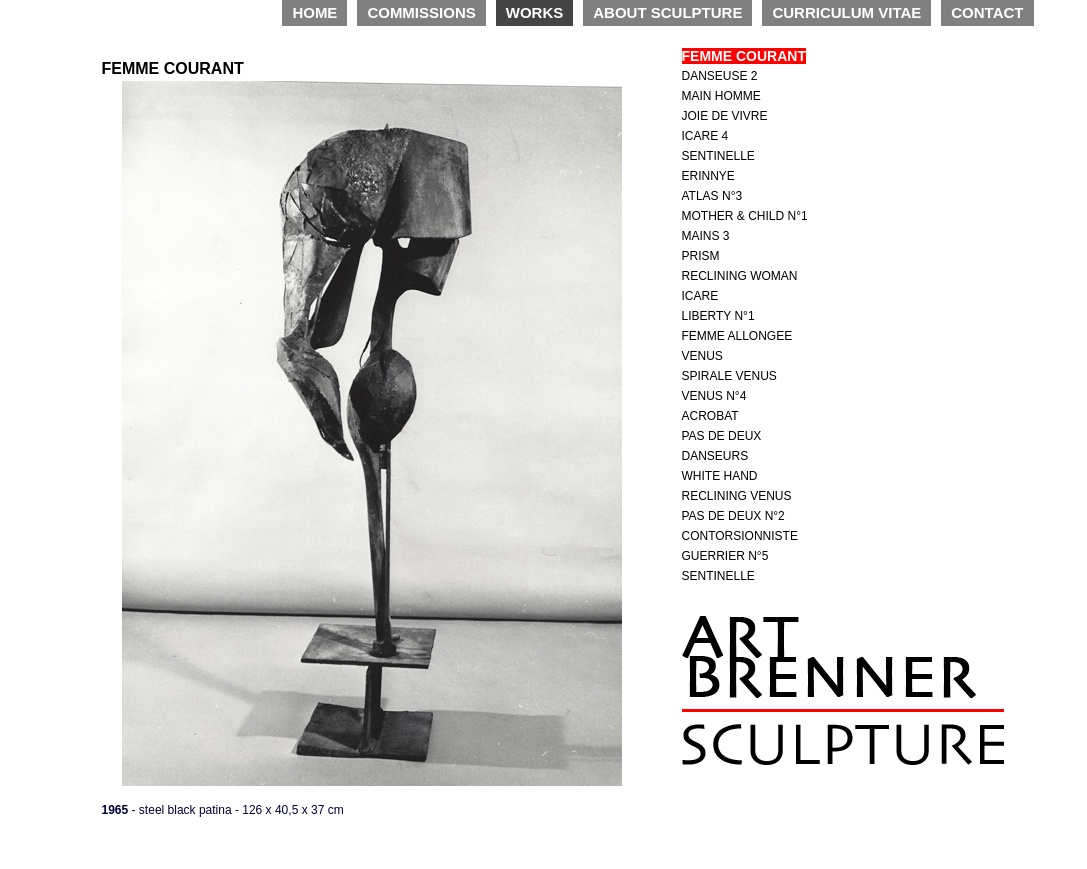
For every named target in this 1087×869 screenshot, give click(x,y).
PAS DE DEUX (722, 436)
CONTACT (987, 12)
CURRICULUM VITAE (846, 12)
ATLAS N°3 (712, 196)
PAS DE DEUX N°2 (733, 516)
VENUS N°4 (714, 396)
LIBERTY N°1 (718, 316)
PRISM (701, 256)
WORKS (535, 12)
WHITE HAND (720, 476)
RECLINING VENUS (737, 496)
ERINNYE (708, 176)
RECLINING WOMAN (740, 276)
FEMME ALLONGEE (737, 336)
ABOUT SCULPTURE (667, 12)
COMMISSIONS (421, 12)
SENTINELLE (718, 156)
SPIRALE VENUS (729, 376)
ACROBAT (710, 416)
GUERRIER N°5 (725, 556)
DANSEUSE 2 (720, 76)
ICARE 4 (705, 136)
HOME (314, 12)
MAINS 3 (706, 236)
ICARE (700, 296)
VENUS (702, 356)
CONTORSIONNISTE (740, 536)
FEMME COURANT (744, 56)
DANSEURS (715, 456)
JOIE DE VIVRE (725, 116)
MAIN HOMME (721, 96)
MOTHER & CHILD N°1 (745, 216)
